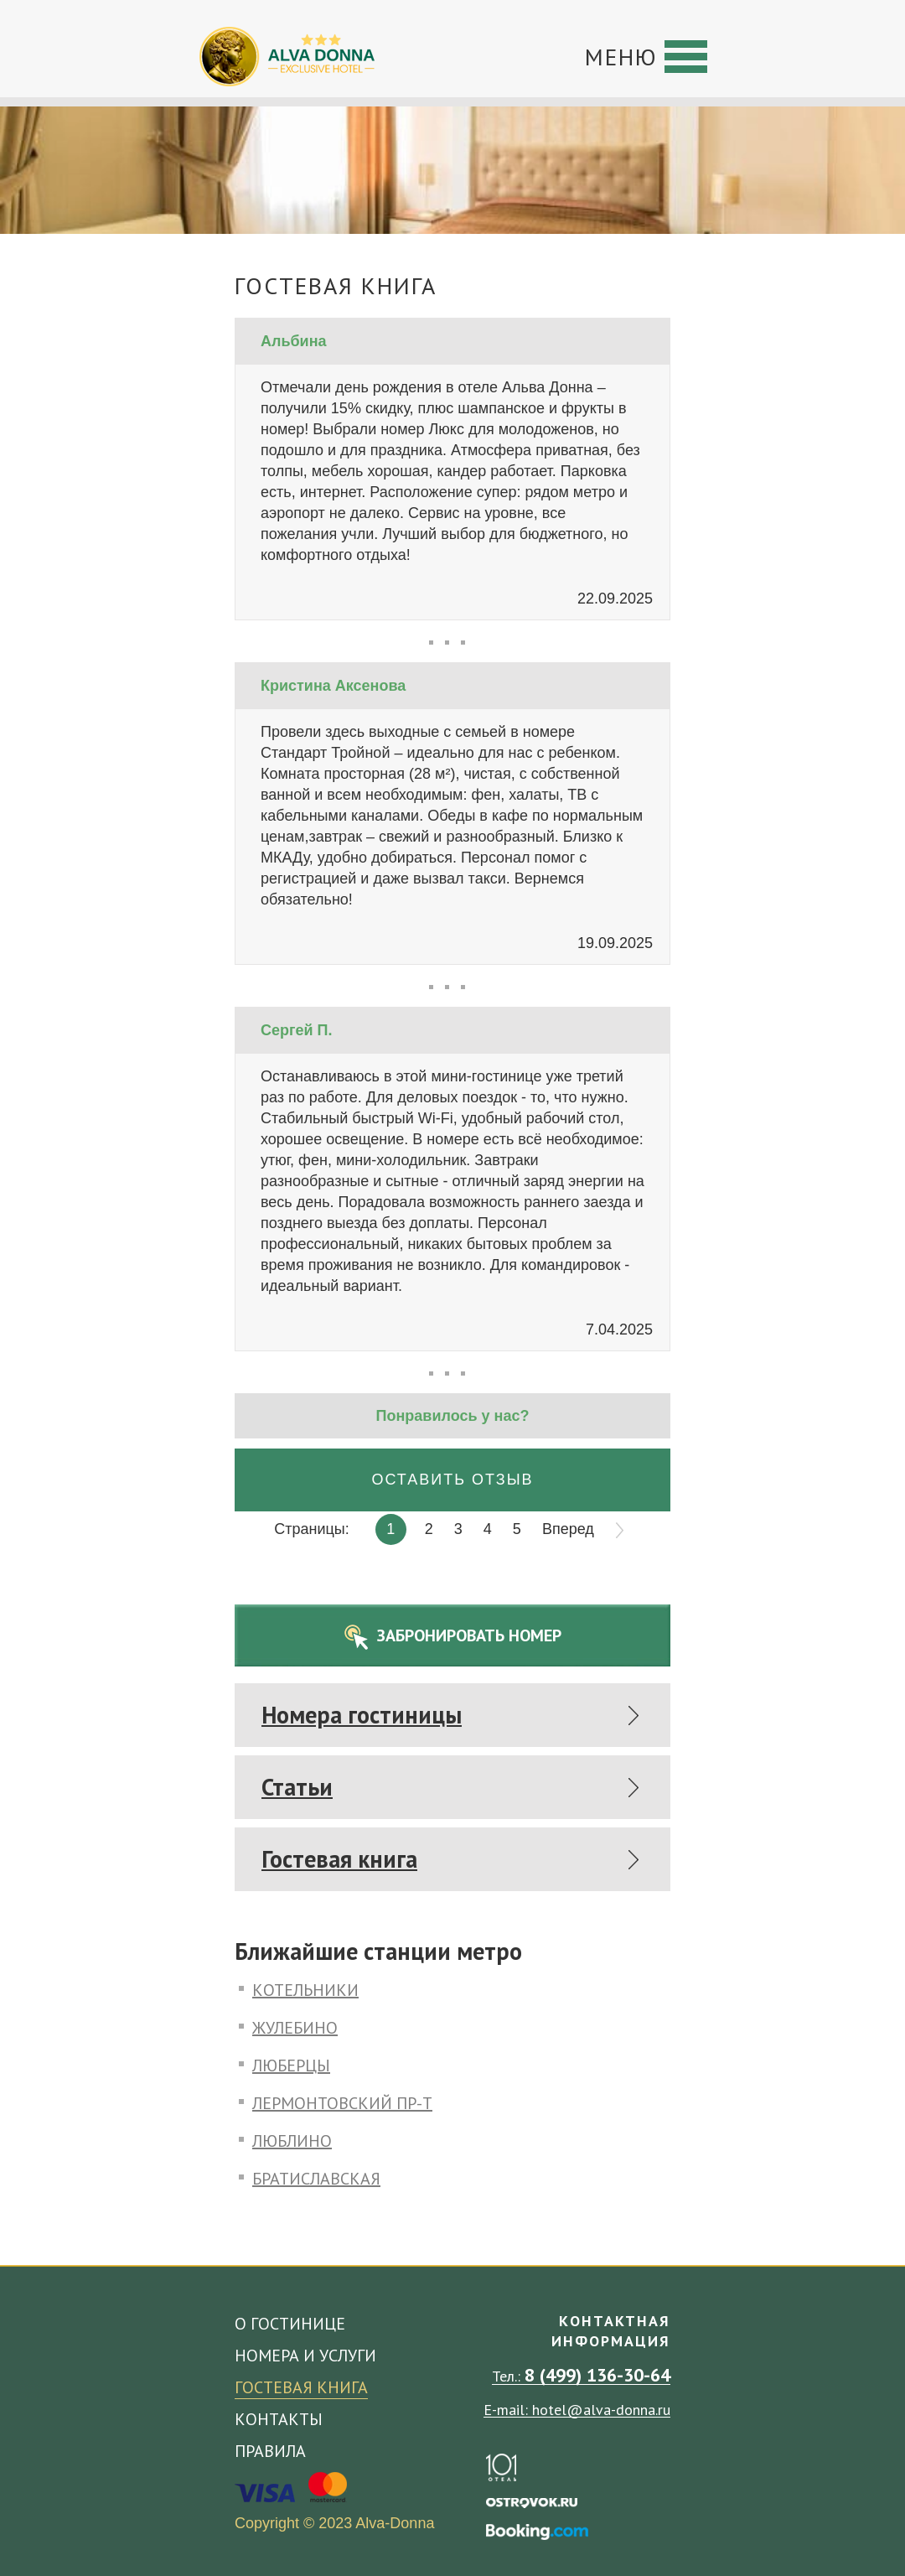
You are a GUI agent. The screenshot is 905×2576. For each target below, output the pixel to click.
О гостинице (290, 2324)
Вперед (568, 1529)
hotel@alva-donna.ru (601, 2409)
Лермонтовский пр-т (342, 2102)
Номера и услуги (305, 2355)
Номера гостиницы (361, 1715)
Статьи (297, 1787)
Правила (270, 2451)
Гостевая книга (339, 1859)
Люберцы (291, 2064)
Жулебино (295, 2026)
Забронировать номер (469, 1635)
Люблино (292, 2139)
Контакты (279, 2419)
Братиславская (316, 2177)
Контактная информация (610, 2331)
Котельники (305, 1988)
